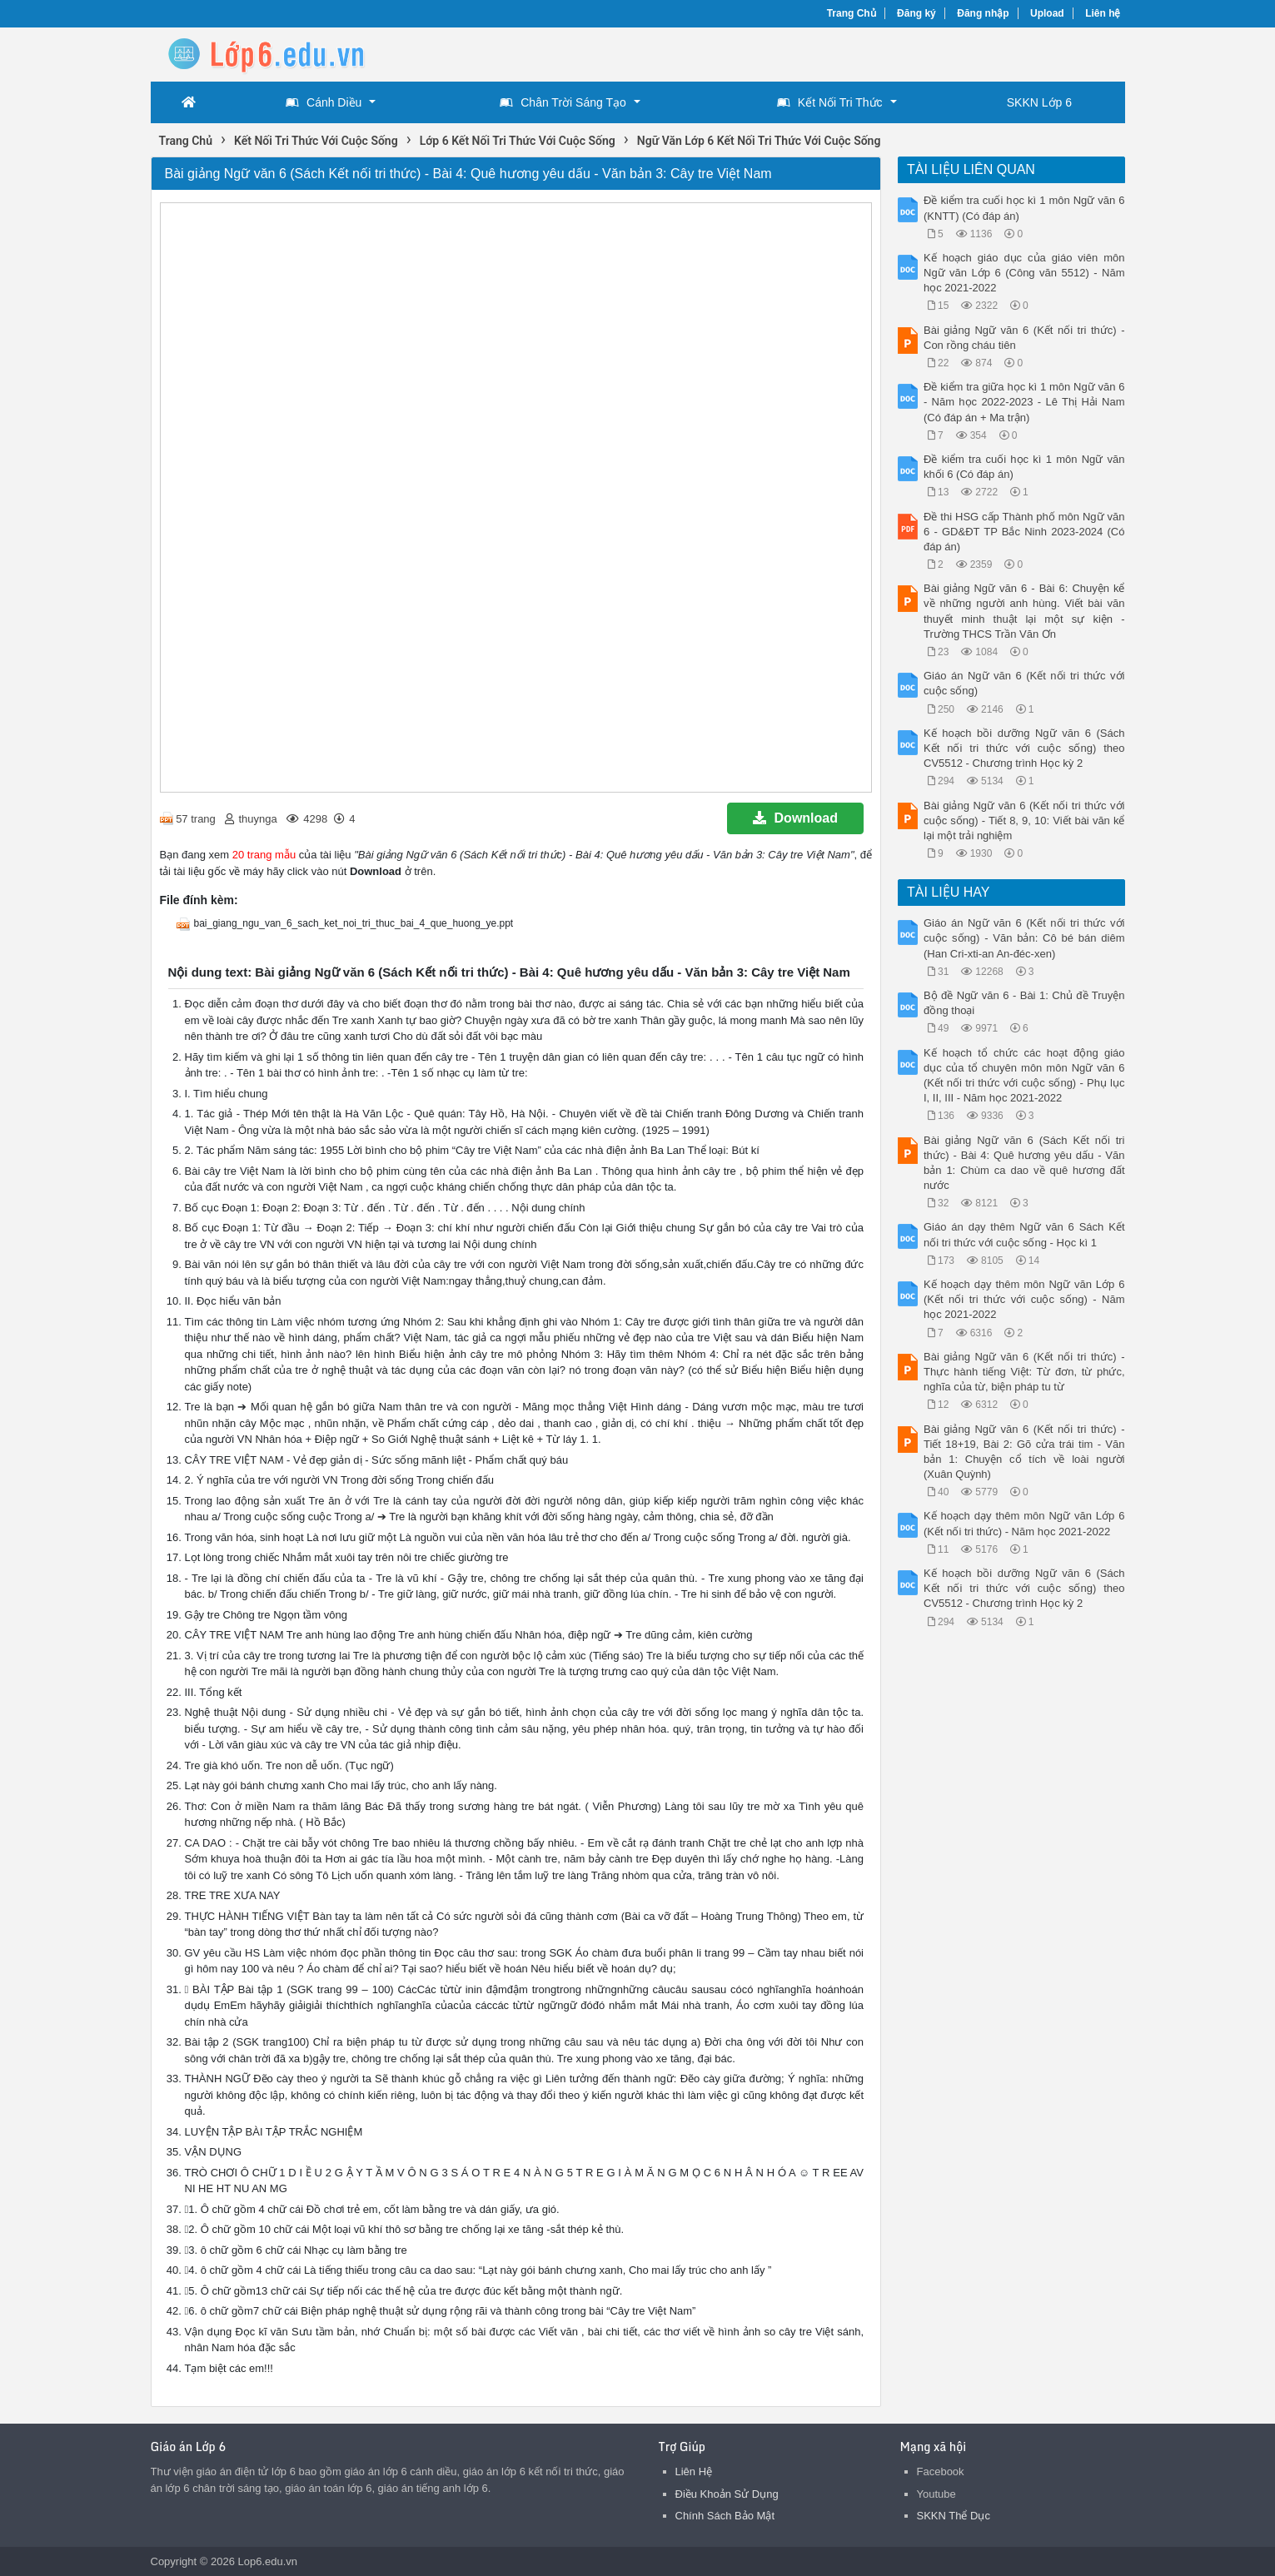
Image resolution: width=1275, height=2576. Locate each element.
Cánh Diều (323, 102)
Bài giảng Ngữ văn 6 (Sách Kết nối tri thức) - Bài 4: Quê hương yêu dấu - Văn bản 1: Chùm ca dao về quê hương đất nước (1024, 1163)
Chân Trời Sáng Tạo (562, 102)
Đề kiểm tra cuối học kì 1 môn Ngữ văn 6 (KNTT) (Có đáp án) (1024, 207)
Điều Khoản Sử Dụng (727, 2494)
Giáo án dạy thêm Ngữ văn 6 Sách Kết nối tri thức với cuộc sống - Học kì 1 (1024, 1234)
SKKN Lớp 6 (1039, 102)
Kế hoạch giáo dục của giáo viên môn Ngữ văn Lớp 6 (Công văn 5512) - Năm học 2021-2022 (1024, 272)
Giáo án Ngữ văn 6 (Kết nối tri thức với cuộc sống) (1024, 683)
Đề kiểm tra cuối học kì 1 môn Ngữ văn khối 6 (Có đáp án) (1024, 466)
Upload (1047, 13)
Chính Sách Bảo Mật (725, 2515)
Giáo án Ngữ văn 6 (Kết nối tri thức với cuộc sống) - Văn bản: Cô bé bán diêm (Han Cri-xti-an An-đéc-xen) (1024, 938)
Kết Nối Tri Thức (830, 102)
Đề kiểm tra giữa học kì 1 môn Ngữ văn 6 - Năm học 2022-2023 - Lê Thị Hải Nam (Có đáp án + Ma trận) (1024, 401)
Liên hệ (1102, 13)
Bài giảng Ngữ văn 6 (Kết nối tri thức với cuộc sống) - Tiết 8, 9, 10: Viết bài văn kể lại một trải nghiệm (1024, 820)
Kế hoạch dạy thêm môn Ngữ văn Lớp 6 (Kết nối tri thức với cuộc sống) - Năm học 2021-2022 (1024, 1299)
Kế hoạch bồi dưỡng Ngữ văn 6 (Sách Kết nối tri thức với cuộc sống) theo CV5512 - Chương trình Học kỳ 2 (1024, 748)
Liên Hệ (694, 2471)
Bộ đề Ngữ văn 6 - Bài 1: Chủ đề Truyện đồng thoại (1024, 1003)
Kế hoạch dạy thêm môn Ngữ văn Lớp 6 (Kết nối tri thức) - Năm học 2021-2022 (1024, 1523)
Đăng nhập (983, 13)
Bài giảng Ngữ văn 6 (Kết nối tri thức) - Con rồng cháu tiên (1024, 337)
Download (795, 818)
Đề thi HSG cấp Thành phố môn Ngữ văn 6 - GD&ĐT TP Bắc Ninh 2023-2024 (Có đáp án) (1024, 531)
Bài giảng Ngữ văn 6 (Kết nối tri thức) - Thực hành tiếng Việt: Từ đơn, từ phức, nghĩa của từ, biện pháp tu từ (1024, 1371)
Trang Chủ (851, 13)
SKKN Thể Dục (953, 2515)
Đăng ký (916, 13)
